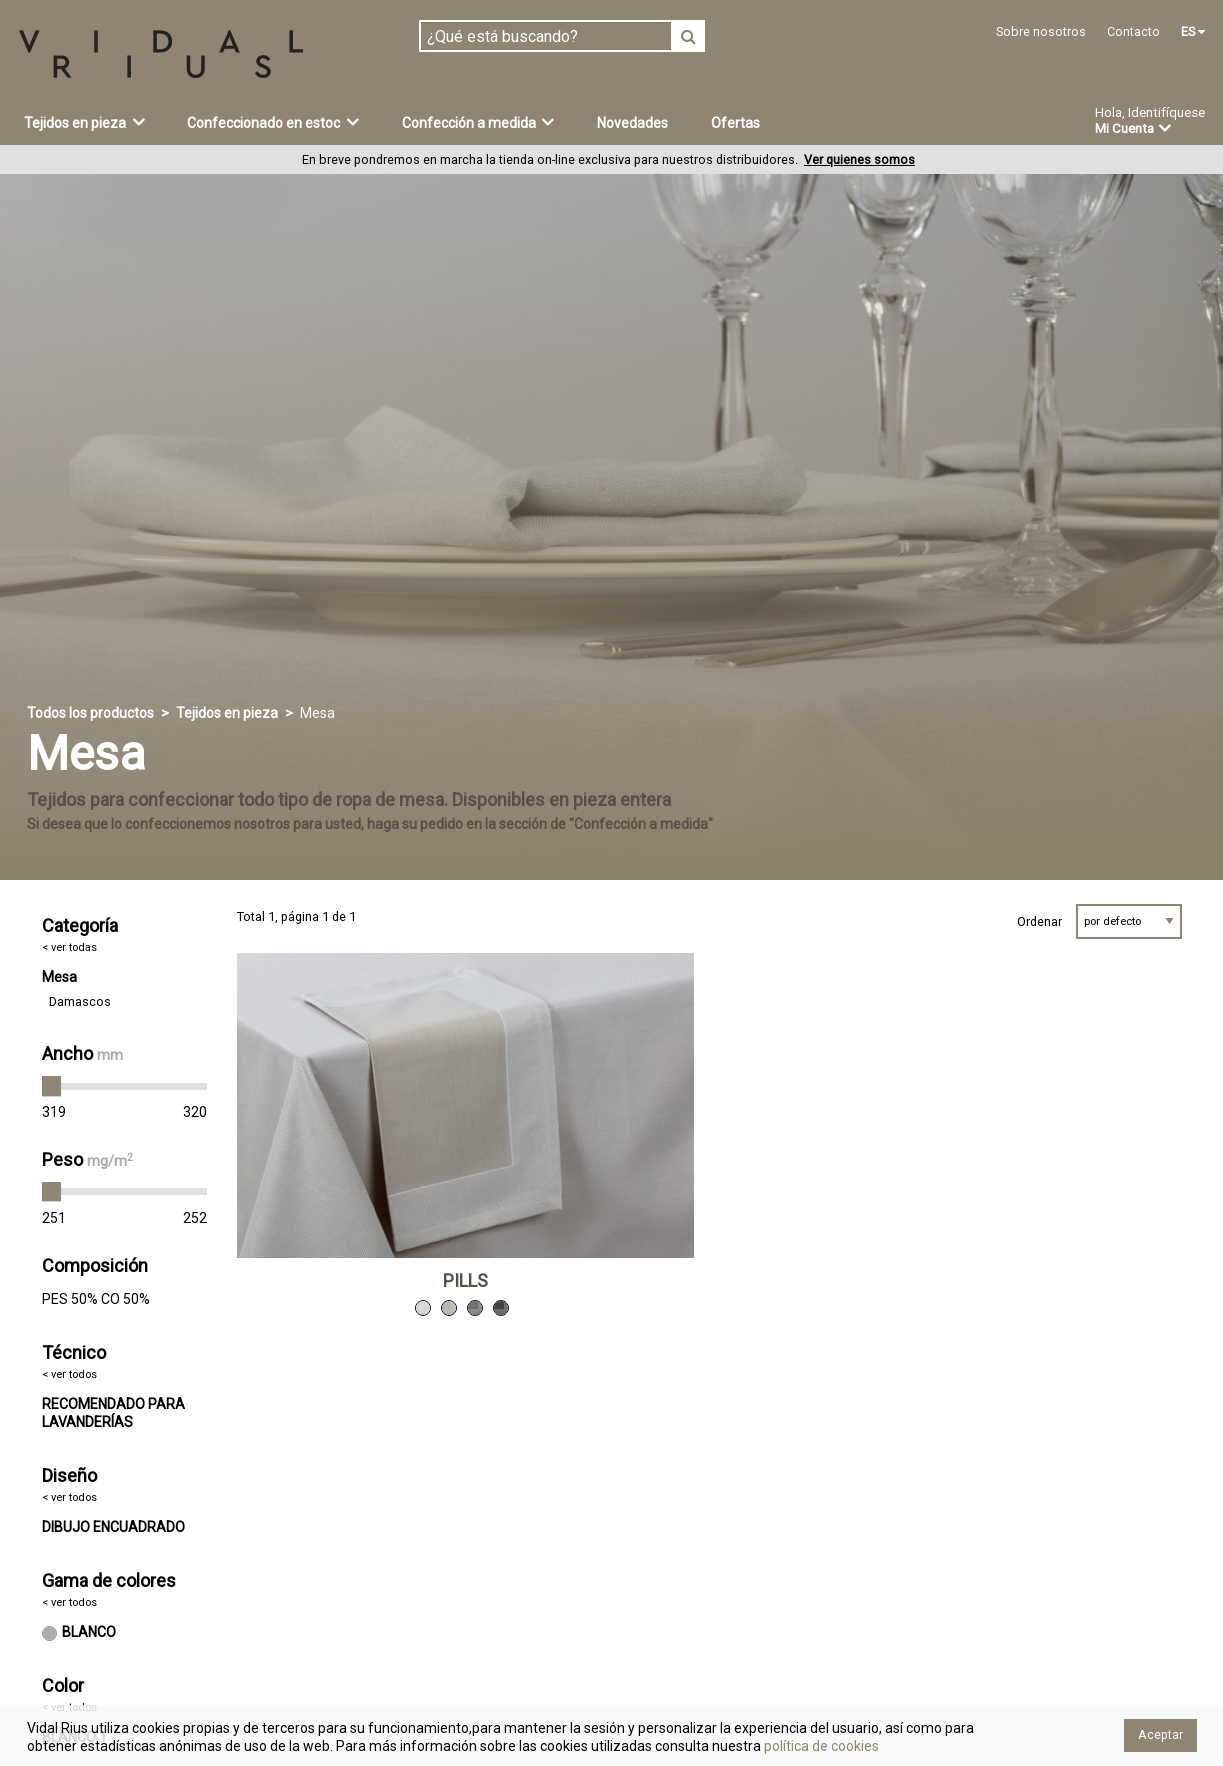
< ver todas (69, 947)
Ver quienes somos (859, 159)
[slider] (52, 1086)
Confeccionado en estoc (273, 122)
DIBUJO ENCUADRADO (113, 1527)
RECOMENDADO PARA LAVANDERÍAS (113, 1413)
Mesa (59, 977)
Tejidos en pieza (84, 122)
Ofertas (735, 123)
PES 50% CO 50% (96, 1299)
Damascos (80, 1001)
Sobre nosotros (1041, 31)
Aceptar (1160, 1734)
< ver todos (69, 1374)
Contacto (1133, 31)
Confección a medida (478, 122)
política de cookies (820, 1746)
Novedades (632, 123)
